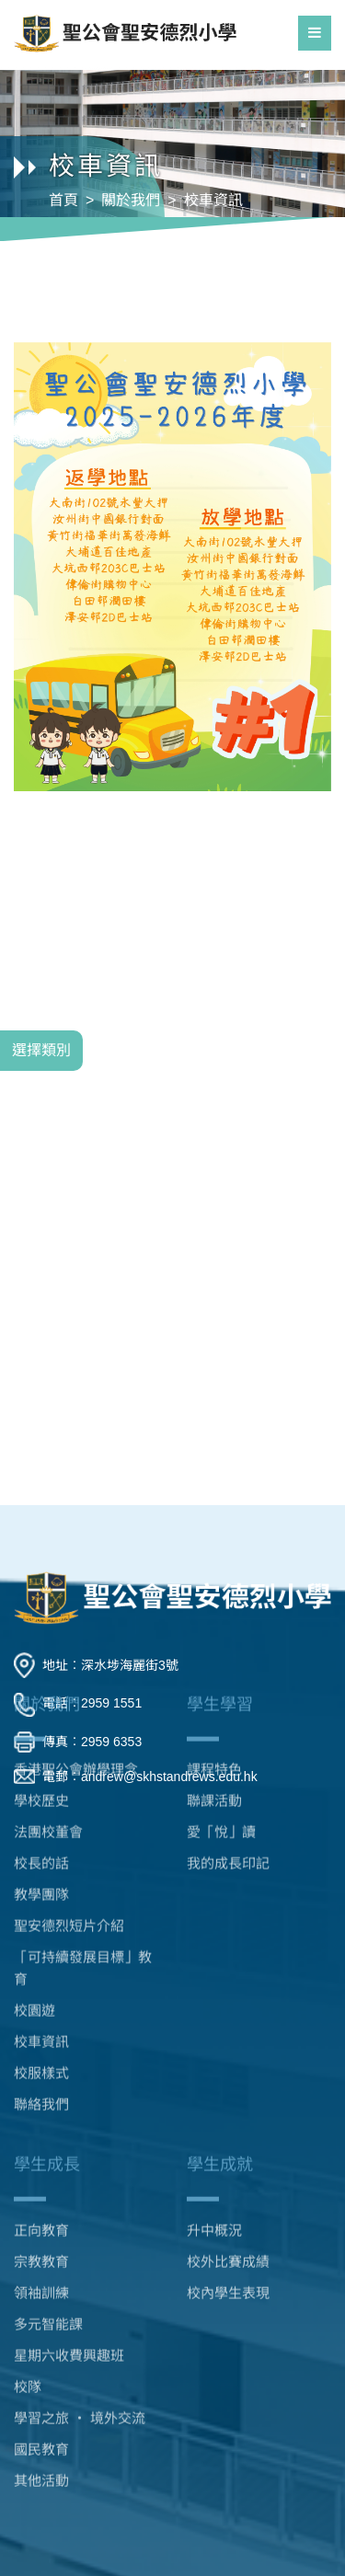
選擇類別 (41, 1050)
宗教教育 (41, 2206)
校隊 (27, 2331)
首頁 (63, 200)
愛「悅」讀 (221, 1762)
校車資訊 (213, 200)
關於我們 (130, 200)
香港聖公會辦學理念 (76, 1700)
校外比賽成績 (228, 2206)
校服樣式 (41, 2003)
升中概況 (214, 2174)
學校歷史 (41, 1731)
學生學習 (220, 1635)
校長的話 (41, 1793)
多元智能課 (48, 2268)
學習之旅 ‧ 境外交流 (79, 2362)
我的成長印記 (228, 1793)
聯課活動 (214, 1731)
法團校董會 (48, 1762)
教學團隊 (41, 1825)
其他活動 (41, 2424)
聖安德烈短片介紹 (69, 1856)
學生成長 (47, 2108)
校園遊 (34, 1941)
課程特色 (214, 1700)
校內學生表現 (228, 2237)
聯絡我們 (41, 2034)
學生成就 (220, 2108)
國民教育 (41, 2393)
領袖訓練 (41, 2237)
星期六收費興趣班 (69, 2299)
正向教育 (41, 2174)
